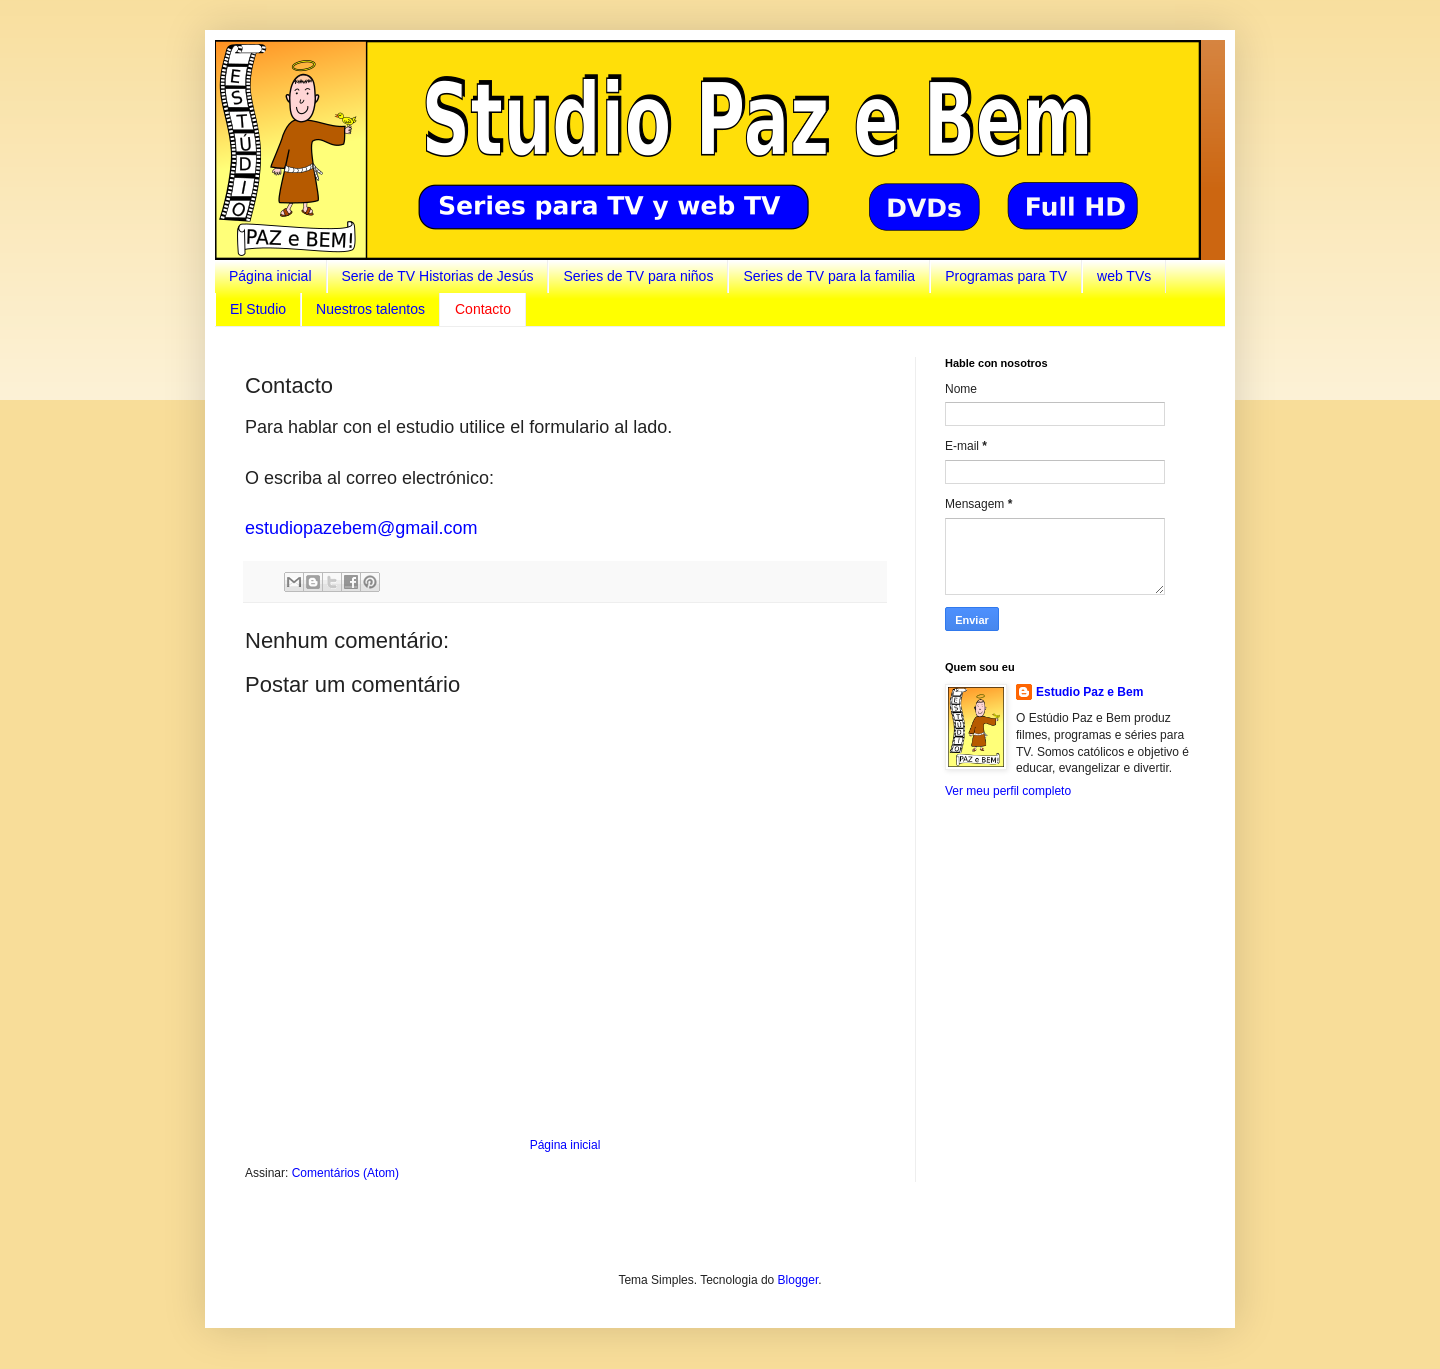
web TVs (1124, 276)
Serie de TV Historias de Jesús (438, 276)
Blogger (798, 1280)
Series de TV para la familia (829, 276)
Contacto (483, 309)
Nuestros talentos (370, 309)
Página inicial (270, 276)
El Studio (258, 309)
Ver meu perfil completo (1008, 791)
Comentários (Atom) (345, 1173)
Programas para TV (1006, 276)
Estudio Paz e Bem (1089, 692)
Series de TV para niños (638, 276)
